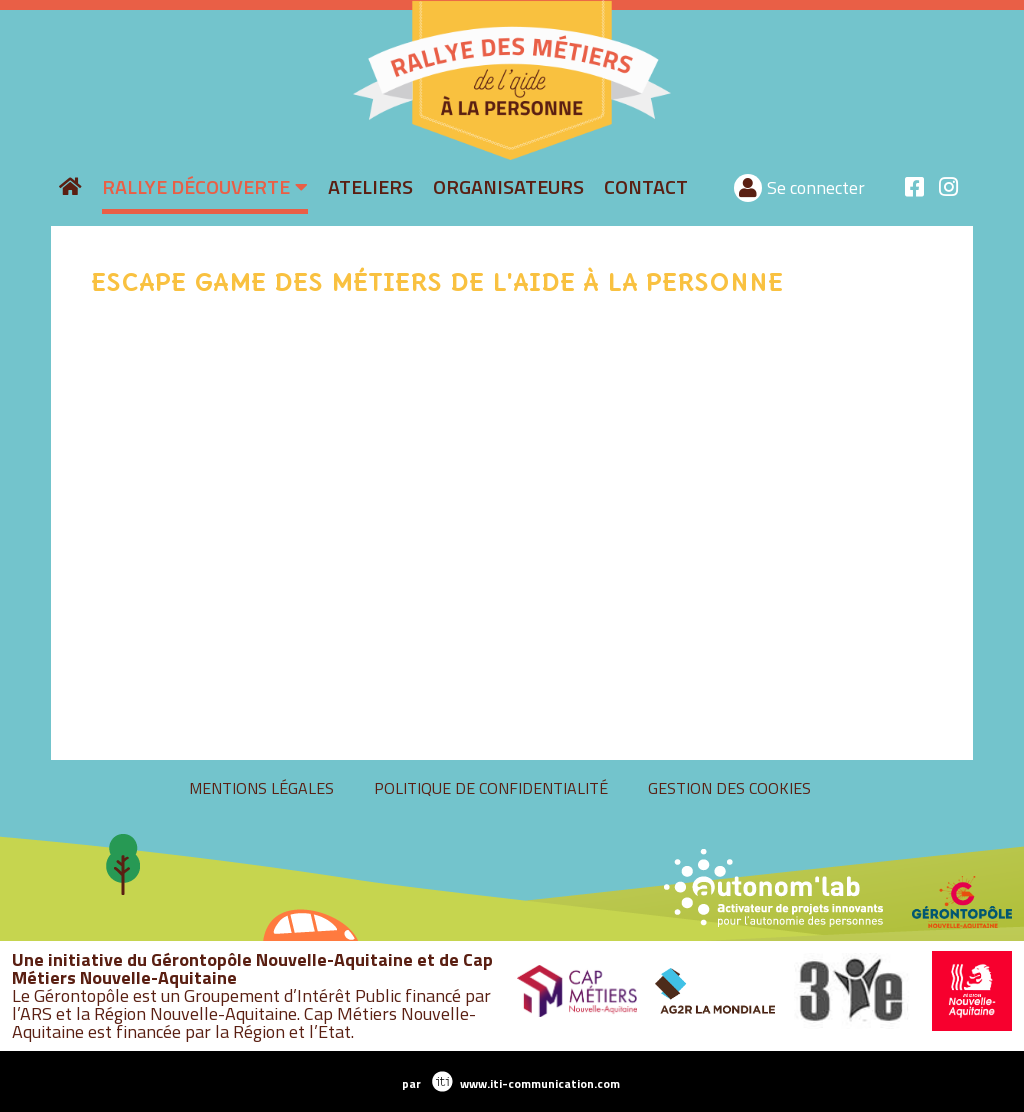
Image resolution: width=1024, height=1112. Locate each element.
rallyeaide (341, 157)
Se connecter (816, 187)
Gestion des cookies (729, 788)
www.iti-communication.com (540, 1083)
